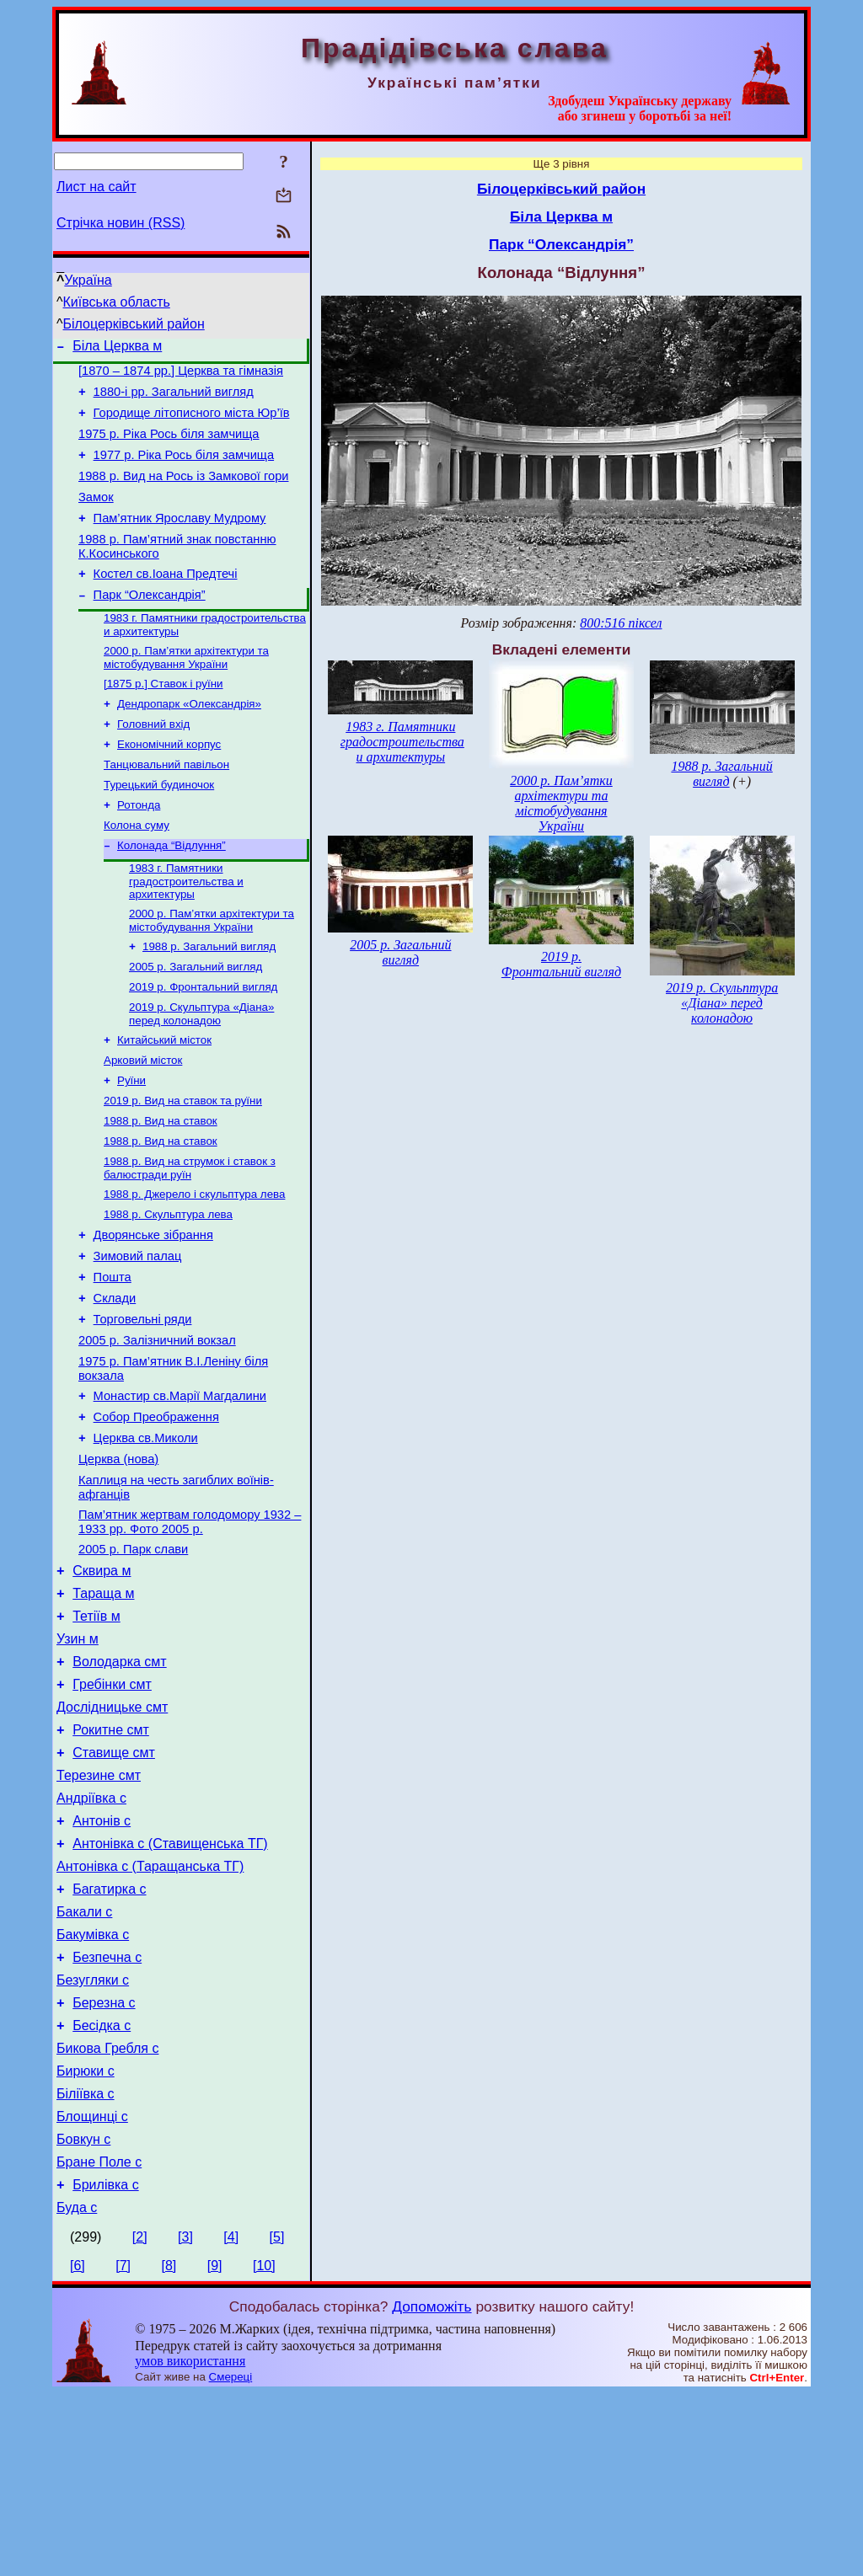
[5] (277, 2420)
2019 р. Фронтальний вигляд (203, 1044)
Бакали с (84, 2062)
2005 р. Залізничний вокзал (157, 1429)
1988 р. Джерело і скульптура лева (194, 1266)
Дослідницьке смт (112, 1834)
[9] (214, 2448)
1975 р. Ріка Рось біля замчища (168, 446)
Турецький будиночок (159, 828)
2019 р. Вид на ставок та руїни (183, 1166)
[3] (185, 2420)
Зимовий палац (138, 1335)
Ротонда (138, 850)
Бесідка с (101, 2188)
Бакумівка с (92, 2087)
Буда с (76, 2390)
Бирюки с (85, 2238)
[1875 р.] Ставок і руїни (163, 719)
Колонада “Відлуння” (171, 894)
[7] (123, 2448)
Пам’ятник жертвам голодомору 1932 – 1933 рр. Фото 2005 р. (189, 1629)
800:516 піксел (621, 623)
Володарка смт (119, 1784)
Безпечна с (107, 2112)
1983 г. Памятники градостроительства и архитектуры (186, 931)
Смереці (231, 2559)
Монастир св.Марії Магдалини (180, 1490)
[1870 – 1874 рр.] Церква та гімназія (180, 375)
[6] (77, 2448)
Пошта (112, 1358)
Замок (96, 517)
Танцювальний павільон (166, 806)
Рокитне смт (110, 1859)
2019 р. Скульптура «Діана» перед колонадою (201, 1073)
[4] (231, 2420)
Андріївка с (91, 1935)
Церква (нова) (118, 1561)
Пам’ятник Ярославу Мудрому (180, 541)
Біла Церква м (117, 348)
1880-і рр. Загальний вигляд (174, 399)
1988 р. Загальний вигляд (209, 1000)
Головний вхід (153, 762)
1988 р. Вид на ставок (160, 1188)
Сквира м (101, 1682)
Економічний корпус (169, 784)
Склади (115, 1382)
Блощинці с (92, 2289)
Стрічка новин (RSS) (120, 223)
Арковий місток (143, 1122)
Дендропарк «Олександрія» (189, 741)
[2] (139, 2420)
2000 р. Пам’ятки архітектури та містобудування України (186, 691)
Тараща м (103, 1708)
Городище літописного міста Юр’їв (192, 423)
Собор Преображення (156, 1513)
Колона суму (136, 872)
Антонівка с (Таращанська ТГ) (150, 2011)
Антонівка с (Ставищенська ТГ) (169, 1986)
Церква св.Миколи (146, 1537)
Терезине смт (98, 1910)
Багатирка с (109, 2036)
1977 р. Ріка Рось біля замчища (184, 470)
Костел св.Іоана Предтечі (166, 601)
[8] (169, 2448)
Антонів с (101, 1960)
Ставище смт (113, 1885)
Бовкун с (83, 2314)
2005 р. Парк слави (133, 1658)
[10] (264, 2448)
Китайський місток (164, 1100)
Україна (87, 280)
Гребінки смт (112, 1809)
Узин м (77, 1758)
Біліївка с (85, 2264)
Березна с (103, 2163)
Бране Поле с (99, 2340)
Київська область (116, 302)
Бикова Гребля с (107, 2213)
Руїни (131, 1144)
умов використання (190, 2543)
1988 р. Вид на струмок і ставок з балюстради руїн (190, 1239)
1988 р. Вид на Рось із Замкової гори (183, 493)
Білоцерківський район (134, 324)
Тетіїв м (96, 1733)
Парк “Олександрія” (150, 625)
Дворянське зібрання (153, 1311)
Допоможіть (431, 2489)
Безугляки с (92, 2137)
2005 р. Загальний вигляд (195, 1022)
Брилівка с (105, 2365)
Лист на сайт (96, 186)
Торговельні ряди (143, 1406)
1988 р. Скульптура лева (168, 1288)
